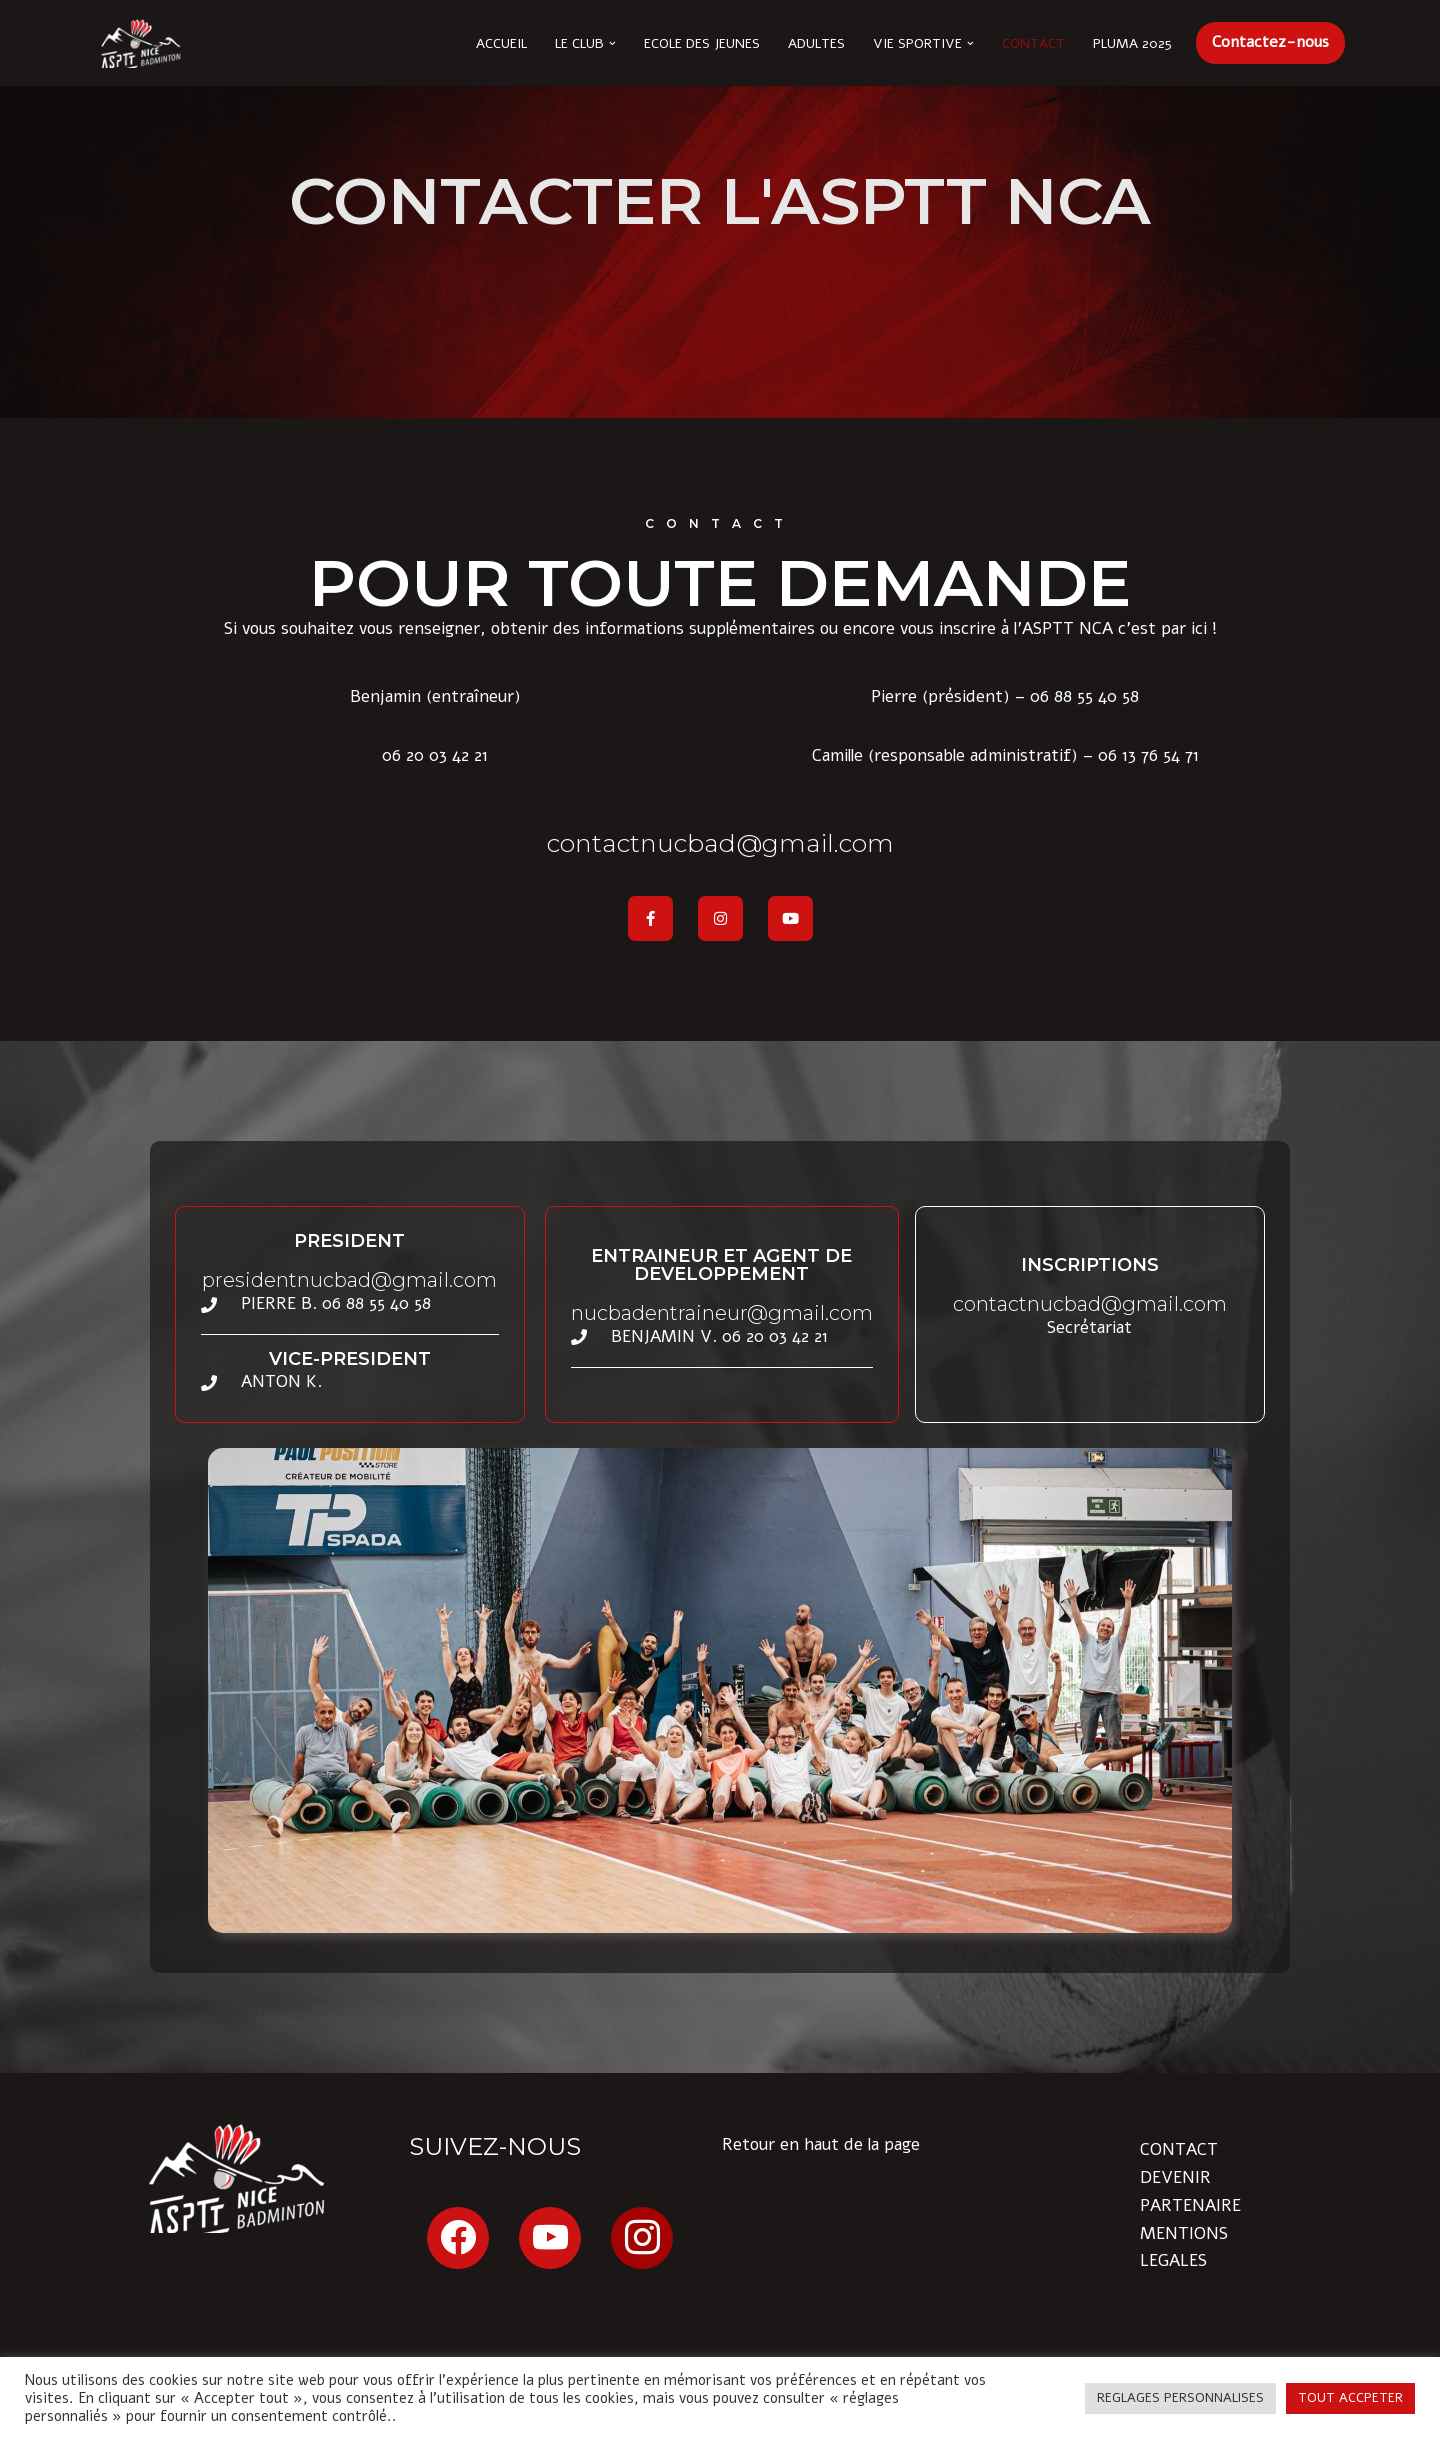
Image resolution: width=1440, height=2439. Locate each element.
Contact (1033, 43)
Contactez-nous (1270, 42)
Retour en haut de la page (821, 2144)
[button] (612, 43)
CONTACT (1179, 2149)
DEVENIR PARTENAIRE (1190, 2191)
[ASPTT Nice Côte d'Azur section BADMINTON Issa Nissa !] (140, 43)
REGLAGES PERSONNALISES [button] (1180, 2398)
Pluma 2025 (1132, 43)
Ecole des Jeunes (702, 43)
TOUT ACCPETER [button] (1350, 2398)
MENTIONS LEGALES (1184, 2247)
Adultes (816, 43)
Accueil (501, 43)
